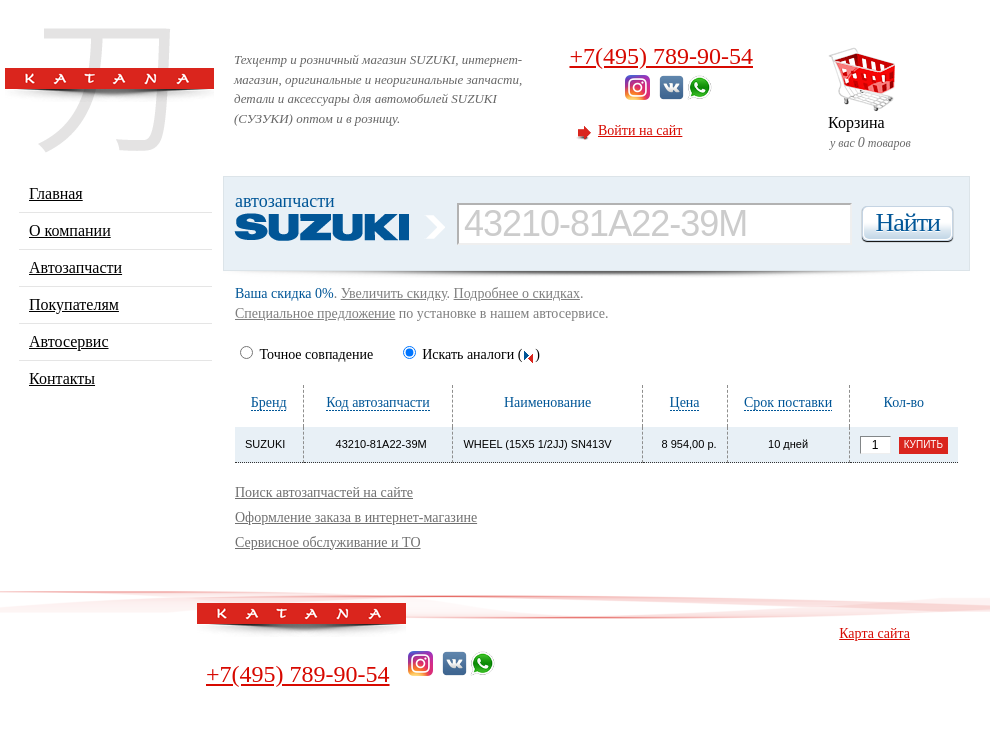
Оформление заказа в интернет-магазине (356, 517)
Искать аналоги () (471, 354)
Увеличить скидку (394, 293)
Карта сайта (874, 633)
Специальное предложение (315, 313)
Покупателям (74, 304)
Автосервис (69, 341)
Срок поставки (788, 402)
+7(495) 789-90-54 (661, 56)
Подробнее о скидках (517, 293)
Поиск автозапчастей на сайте (324, 492)
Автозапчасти (75, 267)
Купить (923, 444)
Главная (56, 193)
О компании (70, 230)
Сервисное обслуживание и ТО (328, 542)
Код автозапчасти (377, 402)
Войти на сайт (640, 130)
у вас (894, 131)
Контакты (62, 378)
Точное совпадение (306, 354)
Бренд (269, 402)
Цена (685, 402)
